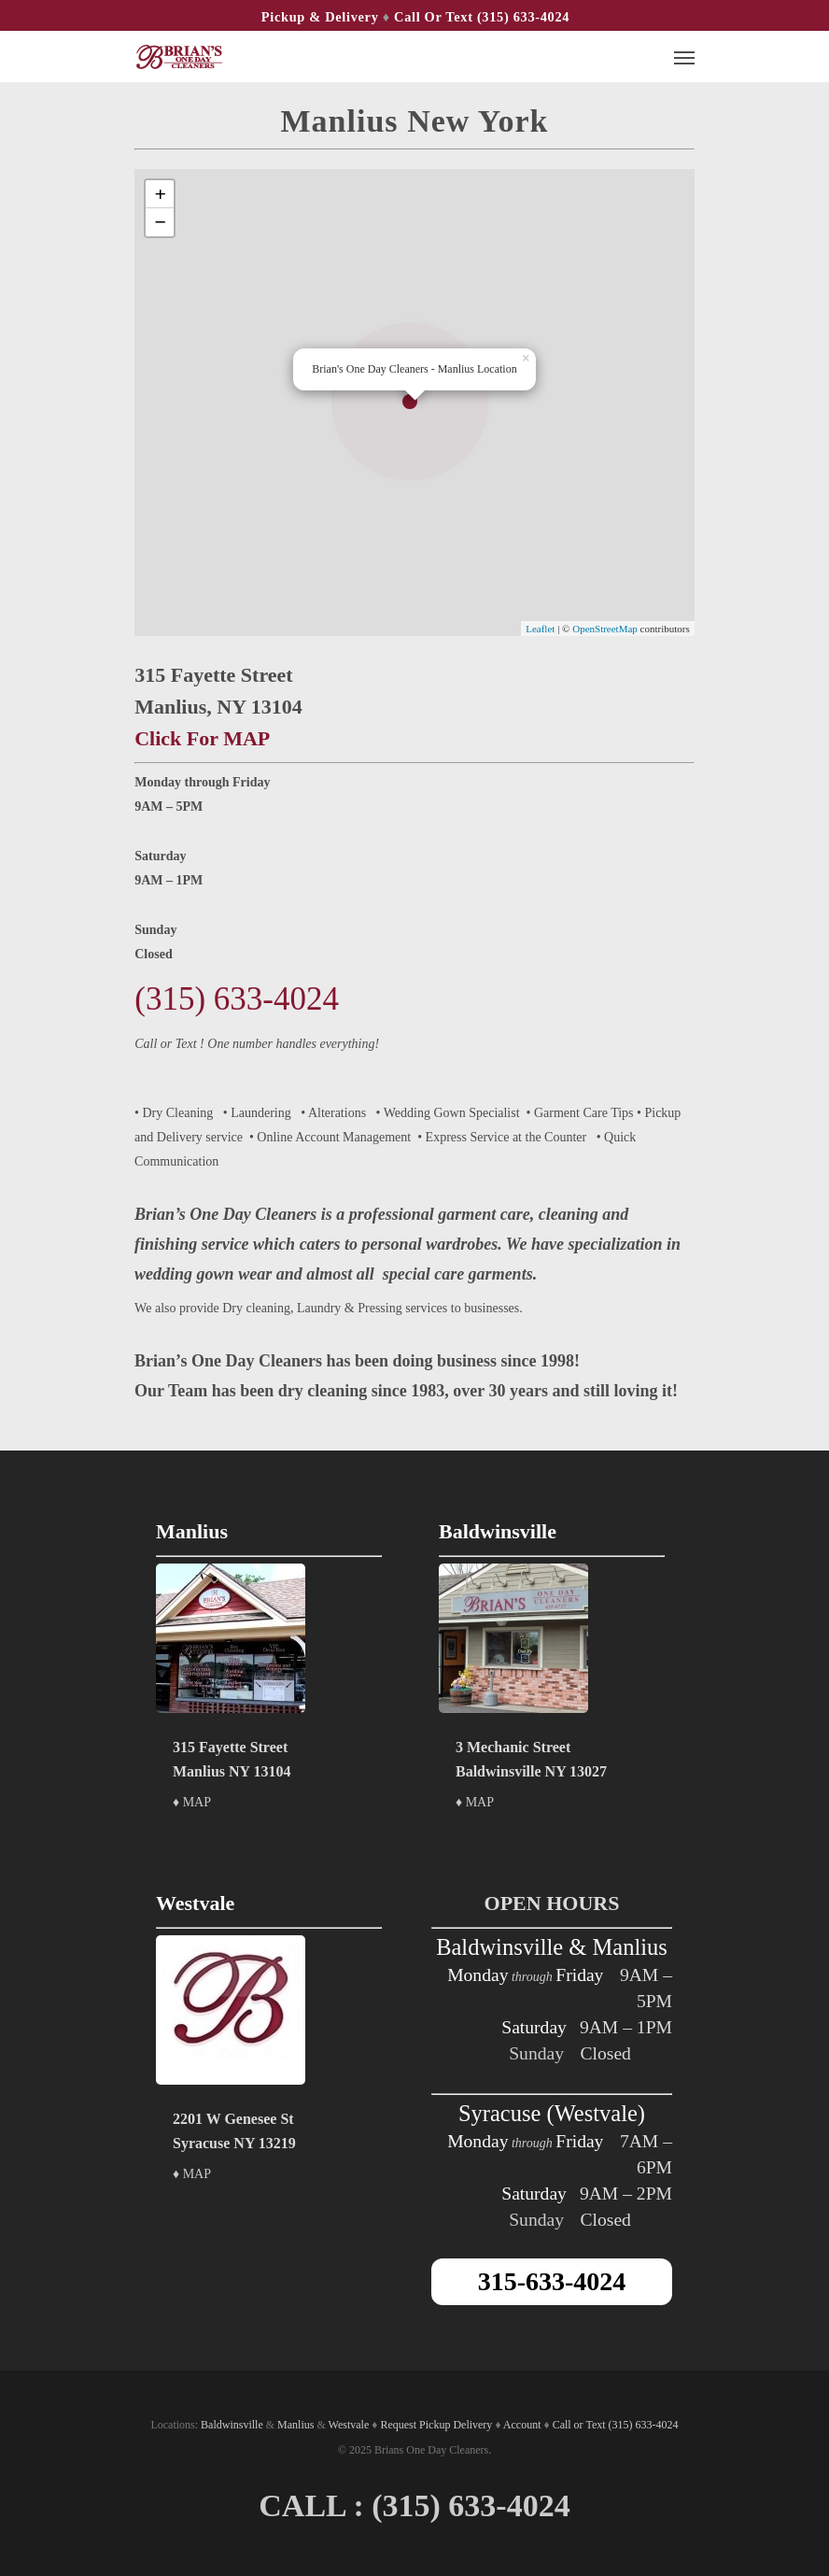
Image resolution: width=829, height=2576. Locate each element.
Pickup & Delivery (320, 16)
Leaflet (540, 628)
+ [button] (160, 193)
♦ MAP (192, 1802)
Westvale (349, 2424)
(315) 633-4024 (236, 999)
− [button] (160, 222)
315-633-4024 (552, 2281)
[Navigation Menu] (684, 57)
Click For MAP (202, 738)
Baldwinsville (232, 2424)
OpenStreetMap (605, 628)
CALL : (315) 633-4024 (414, 2505)
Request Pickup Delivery (436, 2424)
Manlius (295, 2424)
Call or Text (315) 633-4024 (481, 16)
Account (522, 2424)
